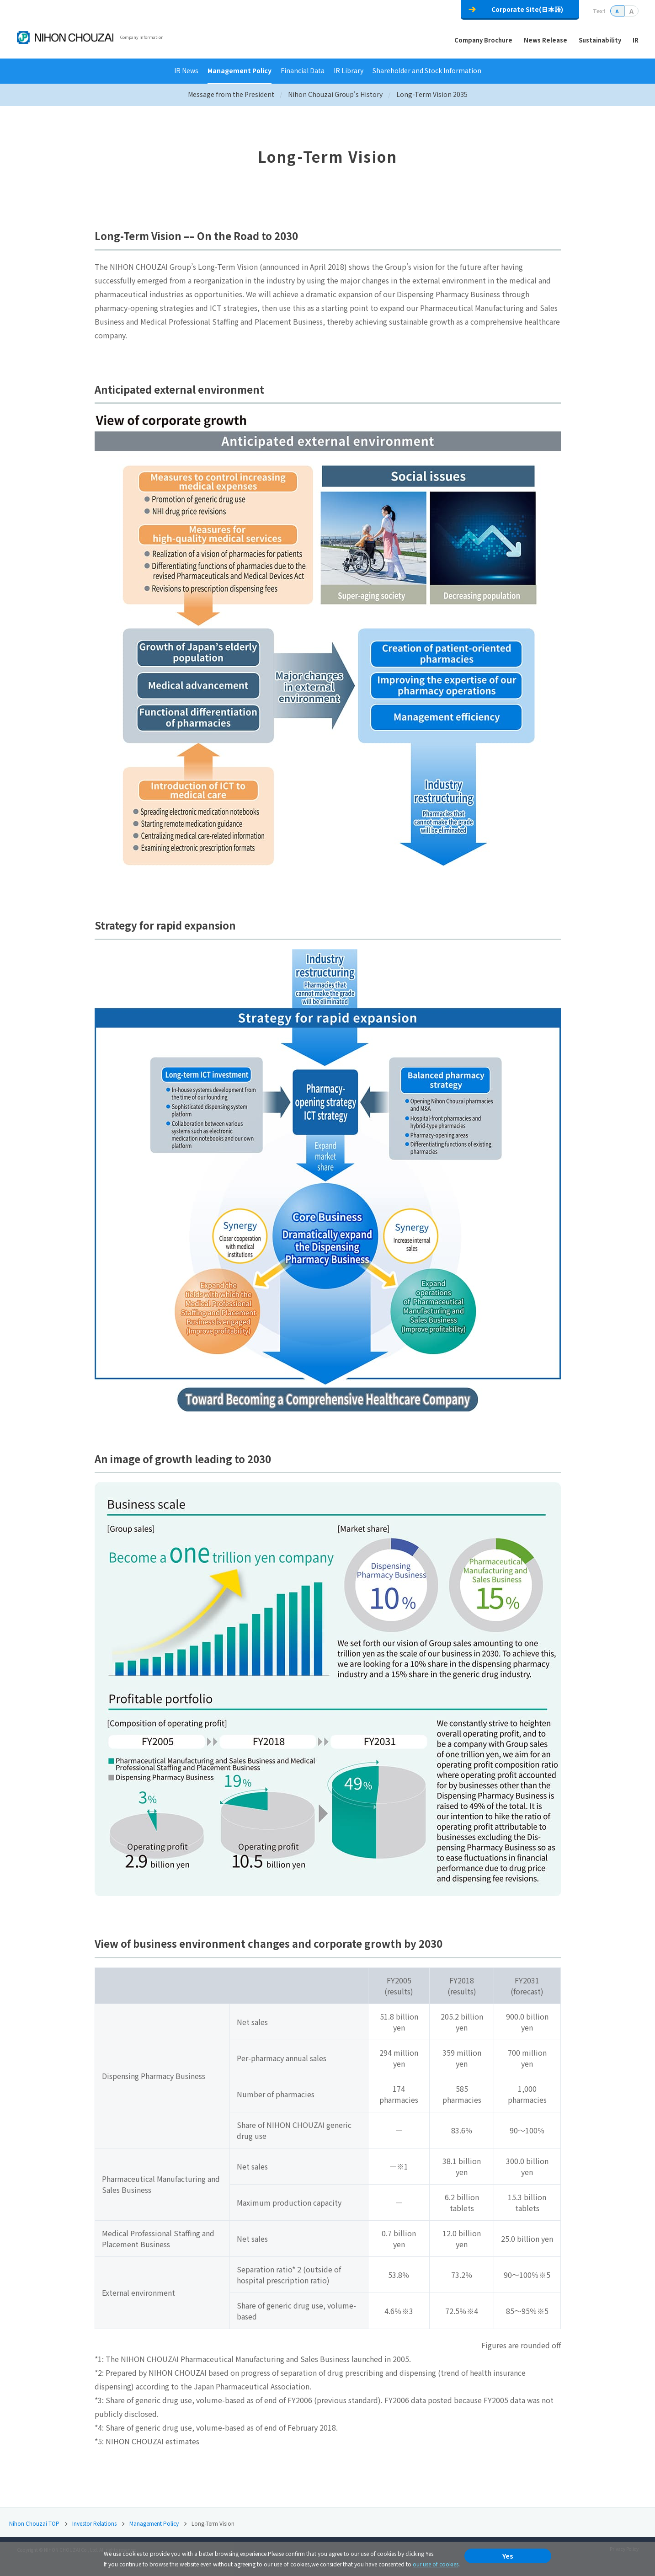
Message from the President (231, 94)
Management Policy (240, 70)
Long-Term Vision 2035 (432, 94)
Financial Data (303, 70)
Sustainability (600, 40)
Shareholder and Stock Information (427, 70)
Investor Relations (94, 2523)
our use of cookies (435, 2564)
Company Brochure (483, 40)
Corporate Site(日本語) (527, 9)
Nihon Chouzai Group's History (335, 94)
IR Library (348, 70)
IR (636, 40)
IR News (186, 70)
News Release (545, 40)
